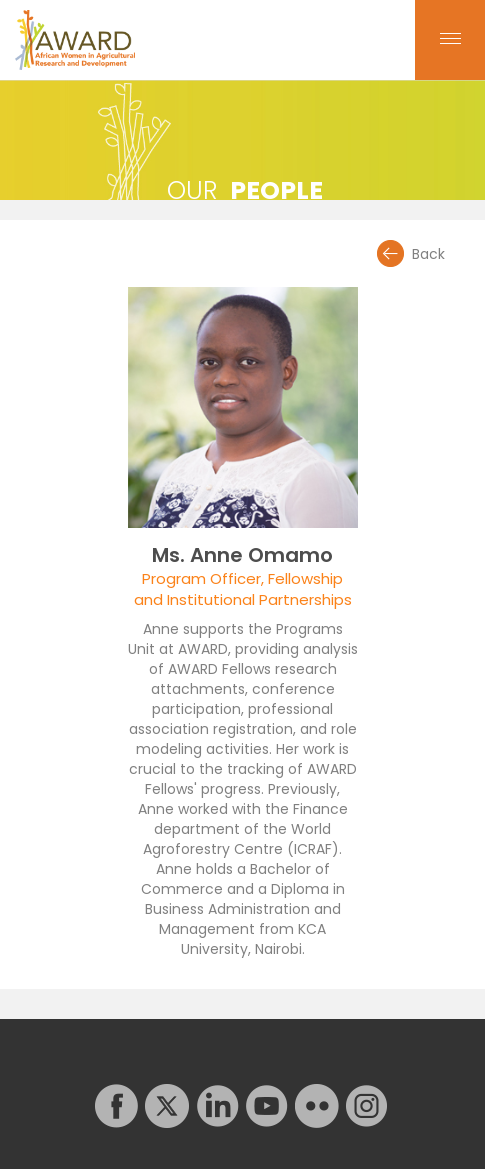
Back (428, 254)
